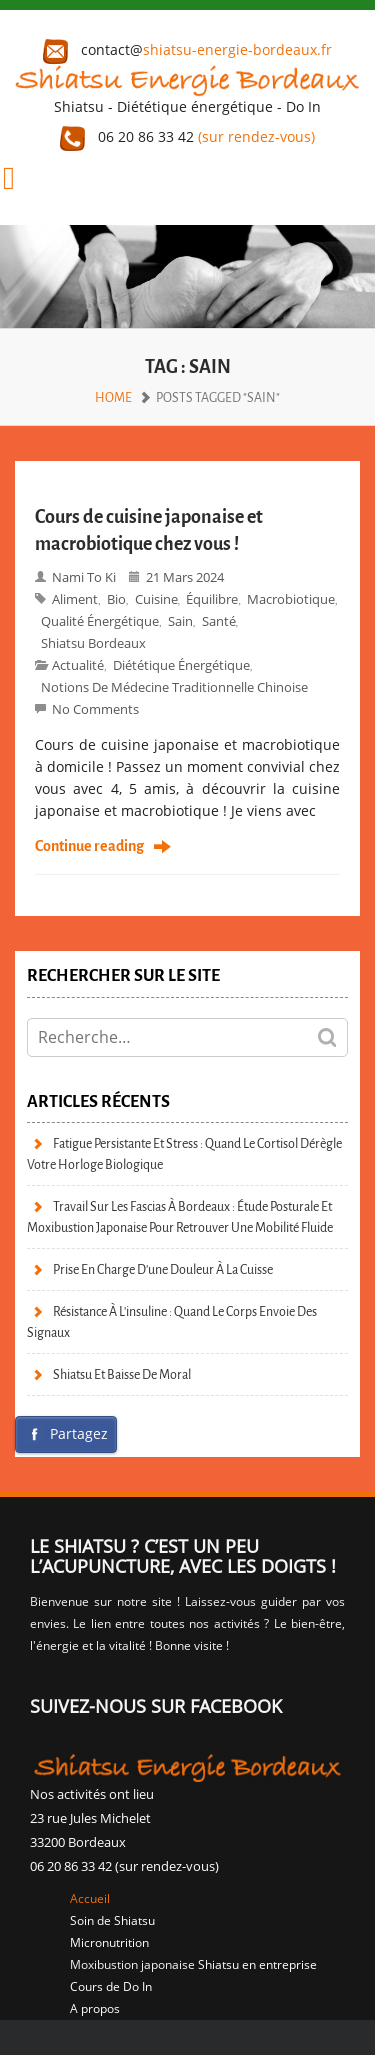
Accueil (90, 1898)
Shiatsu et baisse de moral (122, 1374)
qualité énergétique (100, 621)
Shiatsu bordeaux (93, 643)
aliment (75, 599)
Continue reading (89, 847)
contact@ (187, 49)
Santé (219, 621)
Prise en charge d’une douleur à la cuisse (163, 1269)
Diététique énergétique (181, 665)
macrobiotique (291, 599)
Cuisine (156, 599)
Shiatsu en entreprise (257, 1964)
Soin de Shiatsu (112, 1920)
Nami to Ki (84, 577)
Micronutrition (109, 1942)
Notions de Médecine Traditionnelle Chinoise (174, 687)
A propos (95, 2008)
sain (180, 621)
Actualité (78, 665)
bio (116, 599)
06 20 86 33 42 (187, 136)
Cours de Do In (111, 1986)
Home (113, 397)
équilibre (212, 599)
